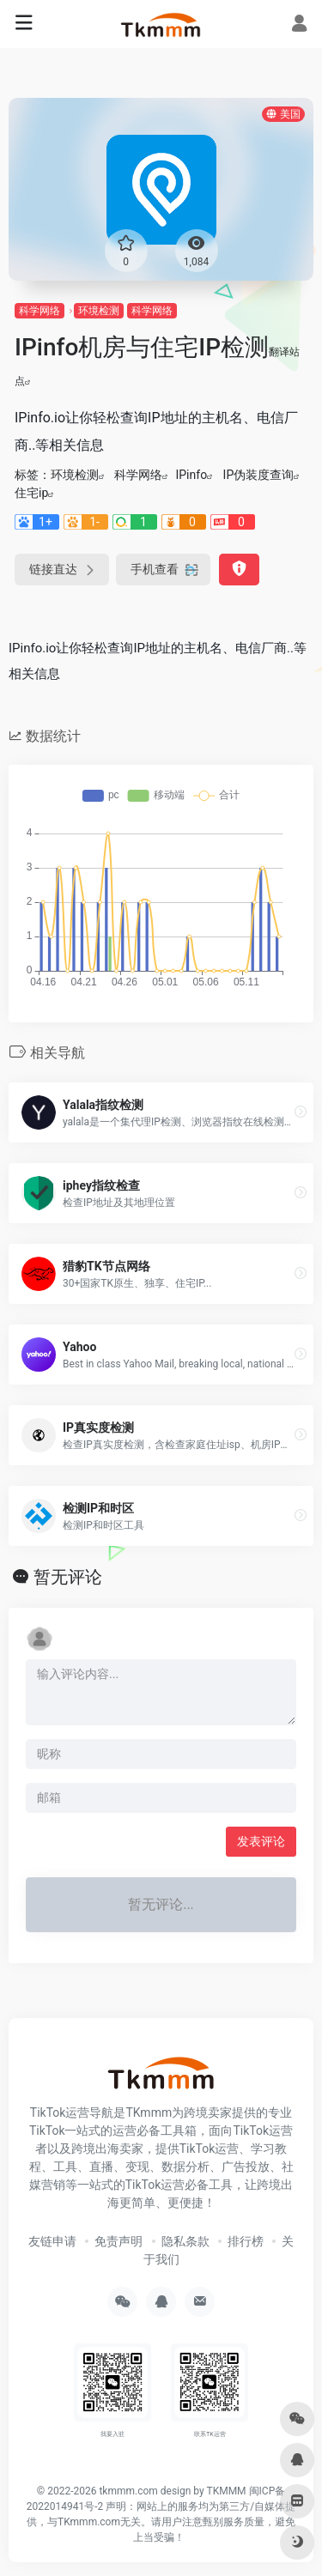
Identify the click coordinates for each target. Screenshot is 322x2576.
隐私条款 (185, 2241)
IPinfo (191, 475)
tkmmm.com (128, 2491)
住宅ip (31, 493)
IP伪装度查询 (259, 475)
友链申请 (52, 2241)
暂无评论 (67, 1577)
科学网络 (39, 311)
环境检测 (98, 311)
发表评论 (261, 1841)
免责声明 (118, 2241)
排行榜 (246, 2241)
